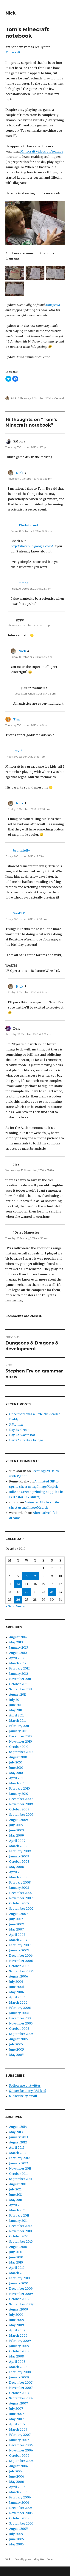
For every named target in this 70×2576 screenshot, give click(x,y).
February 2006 (20, 2008)
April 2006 (17, 1997)
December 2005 (20, 2018)
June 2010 (16, 1767)
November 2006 (21, 1961)
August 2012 (18, 1653)
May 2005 (16, 2055)
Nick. (11, 13)
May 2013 (16, 1642)
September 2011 (20, 1689)
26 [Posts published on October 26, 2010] (18, 1599)
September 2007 (21, 1908)
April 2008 (17, 1872)
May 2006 (16, 1992)
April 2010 (16, 1778)
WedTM (19, 913)
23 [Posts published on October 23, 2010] (52, 1592)
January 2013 (18, 1647)
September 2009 (21, 1814)
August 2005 (18, 2039)
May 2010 (16, 1773)
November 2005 (21, 2023)
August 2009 (18, 1820)
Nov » (20, 1606)
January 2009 (19, 1856)
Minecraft (12, 52)
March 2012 (17, 1663)
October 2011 (18, 1684)
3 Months (16, 1424)
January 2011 (18, 1731)
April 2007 (17, 1934)
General (59, 398)
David (17, 751)
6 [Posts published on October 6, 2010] (26, 1576)
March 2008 (18, 1877)
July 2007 (16, 1919)
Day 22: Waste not (22, 1435)
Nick (14, 398)
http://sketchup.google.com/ (32, 546)
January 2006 (19, 2013)
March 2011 (17, 1720)
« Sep (9, 1606)
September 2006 (21, 1971)
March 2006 (18, 2002)
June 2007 (16, 1924)
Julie (12, 1492)
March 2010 (18, 1783)
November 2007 (21, 1898)
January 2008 (19, 1887)
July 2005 (16, 2044)
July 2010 (15, 1762)
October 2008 (19, 1861)
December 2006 (21, 1955)
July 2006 (16, 1981)
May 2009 (16, 1835)
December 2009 (21, 1799)
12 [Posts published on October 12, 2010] (18, 1584)
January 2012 (18, 1673)
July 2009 (16, 1825)
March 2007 (18, 1940)
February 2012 (19, 1668)
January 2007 (19, 1950)
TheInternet (28, 525)
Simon (23, 583)
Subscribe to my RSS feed (27, 2091)
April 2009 (17, 1841)
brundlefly (21, 850)
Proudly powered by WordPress (34, 2559)
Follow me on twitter (25, 2085)
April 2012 (16, 1658)
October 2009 (19, 1809)
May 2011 (15, 1710)
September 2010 (21, 1752)
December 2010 (20, 1736)
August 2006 (18, 1976)
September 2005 (21, 2034)
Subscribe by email (23, 2096)
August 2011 (17, 1694)
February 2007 (20, 1945)
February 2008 (20, 1882)
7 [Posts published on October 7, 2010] (35, 1576)
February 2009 (20, 1851)
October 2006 (19, 1966)
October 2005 (19, 2028)
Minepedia (52, 305)
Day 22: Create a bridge (26, 1440)
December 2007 (20, 1893)
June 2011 (15, 1705)
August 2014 (18, 1637)
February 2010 (19, 1788)
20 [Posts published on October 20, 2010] (27, 1592)
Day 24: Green (19, 1430)
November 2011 (20, 1679)
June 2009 (16, 1830)
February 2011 (19, 1726)
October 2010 (18, 1747)
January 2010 (18, 1794)
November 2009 (21, 1804)
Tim (16, 719)
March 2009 (18, 1846)
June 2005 (16, 2049)
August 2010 (18, 1757)
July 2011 (15, 1700)
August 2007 (18, 1914)
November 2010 (20, 1741)
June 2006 (16, 1987)
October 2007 (19, 1903)
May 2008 (16, 1867)
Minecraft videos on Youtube (41, 151)
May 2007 (16, 1929)
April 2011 (16, 1715)
